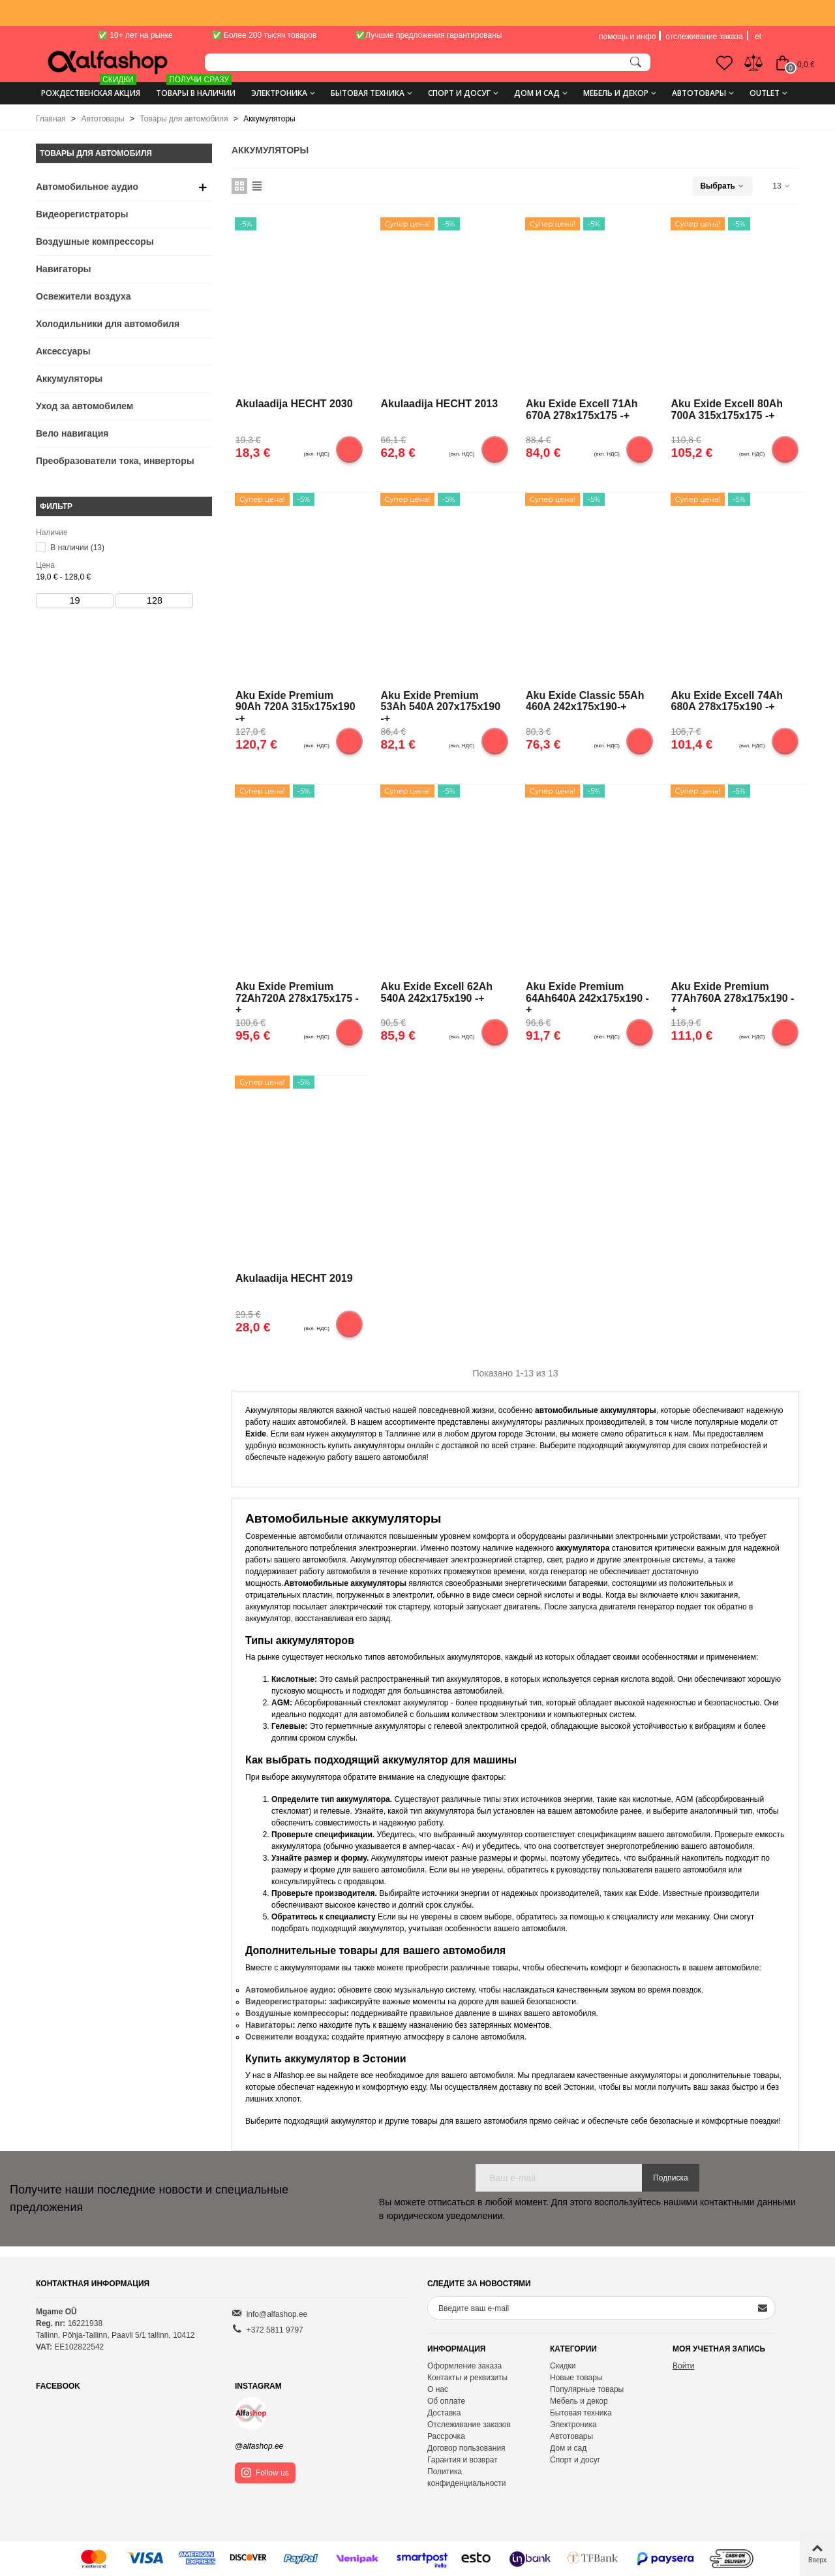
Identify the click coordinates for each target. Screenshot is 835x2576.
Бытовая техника (367, 93)
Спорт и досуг (459, 93)
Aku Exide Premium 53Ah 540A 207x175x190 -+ (441, 706)
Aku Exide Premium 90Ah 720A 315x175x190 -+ (295, 706)
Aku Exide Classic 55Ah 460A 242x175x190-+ (585, 701)
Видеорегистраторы (82, 214)
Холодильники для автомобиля (107, 323)
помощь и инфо (627, 36)
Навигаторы (63, 269)
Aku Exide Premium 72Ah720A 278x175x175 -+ (297, 997)
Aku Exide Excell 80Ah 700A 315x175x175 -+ (727, 409)
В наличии (77, 547)
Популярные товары (587, 2389)
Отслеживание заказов (469, 2424)
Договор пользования (466, 2448)
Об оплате (446, 2401)
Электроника (279, 93)
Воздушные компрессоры (95, 241)
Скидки (563, 2365)
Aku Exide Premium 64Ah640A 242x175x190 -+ (587, 997)
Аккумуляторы (69, 378)
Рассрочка (446, 2436)
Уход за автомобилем (84, 406)
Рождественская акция (90, 88)
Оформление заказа (464, 2365)
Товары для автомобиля (96, 153)
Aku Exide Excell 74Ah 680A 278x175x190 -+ (727, 701)
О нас (437, 2389)
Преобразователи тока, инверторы (115, 461)
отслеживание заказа (704, 36)
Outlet (765, 93)
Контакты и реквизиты (467, 2377)
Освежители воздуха (83, 296)
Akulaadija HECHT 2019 (294, 1278)
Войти (684, 2365)
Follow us (265, 2472)
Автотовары (699, 93)
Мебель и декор (615, 93)
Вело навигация (72, 433)
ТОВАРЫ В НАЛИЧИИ (195, 88)
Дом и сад (537, 93)
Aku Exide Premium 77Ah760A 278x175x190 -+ (733, 997)
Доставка (444, 2412)
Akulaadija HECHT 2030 (294, 403)
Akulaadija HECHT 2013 (439, 403)
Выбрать (722, 186)
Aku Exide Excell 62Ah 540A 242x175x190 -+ (437, 992)
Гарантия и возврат (462, 2459)
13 (781, 186)
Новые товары (576, 2377)
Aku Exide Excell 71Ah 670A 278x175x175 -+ (582, 409)
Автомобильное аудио (87, 186)
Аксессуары (63, 351)
